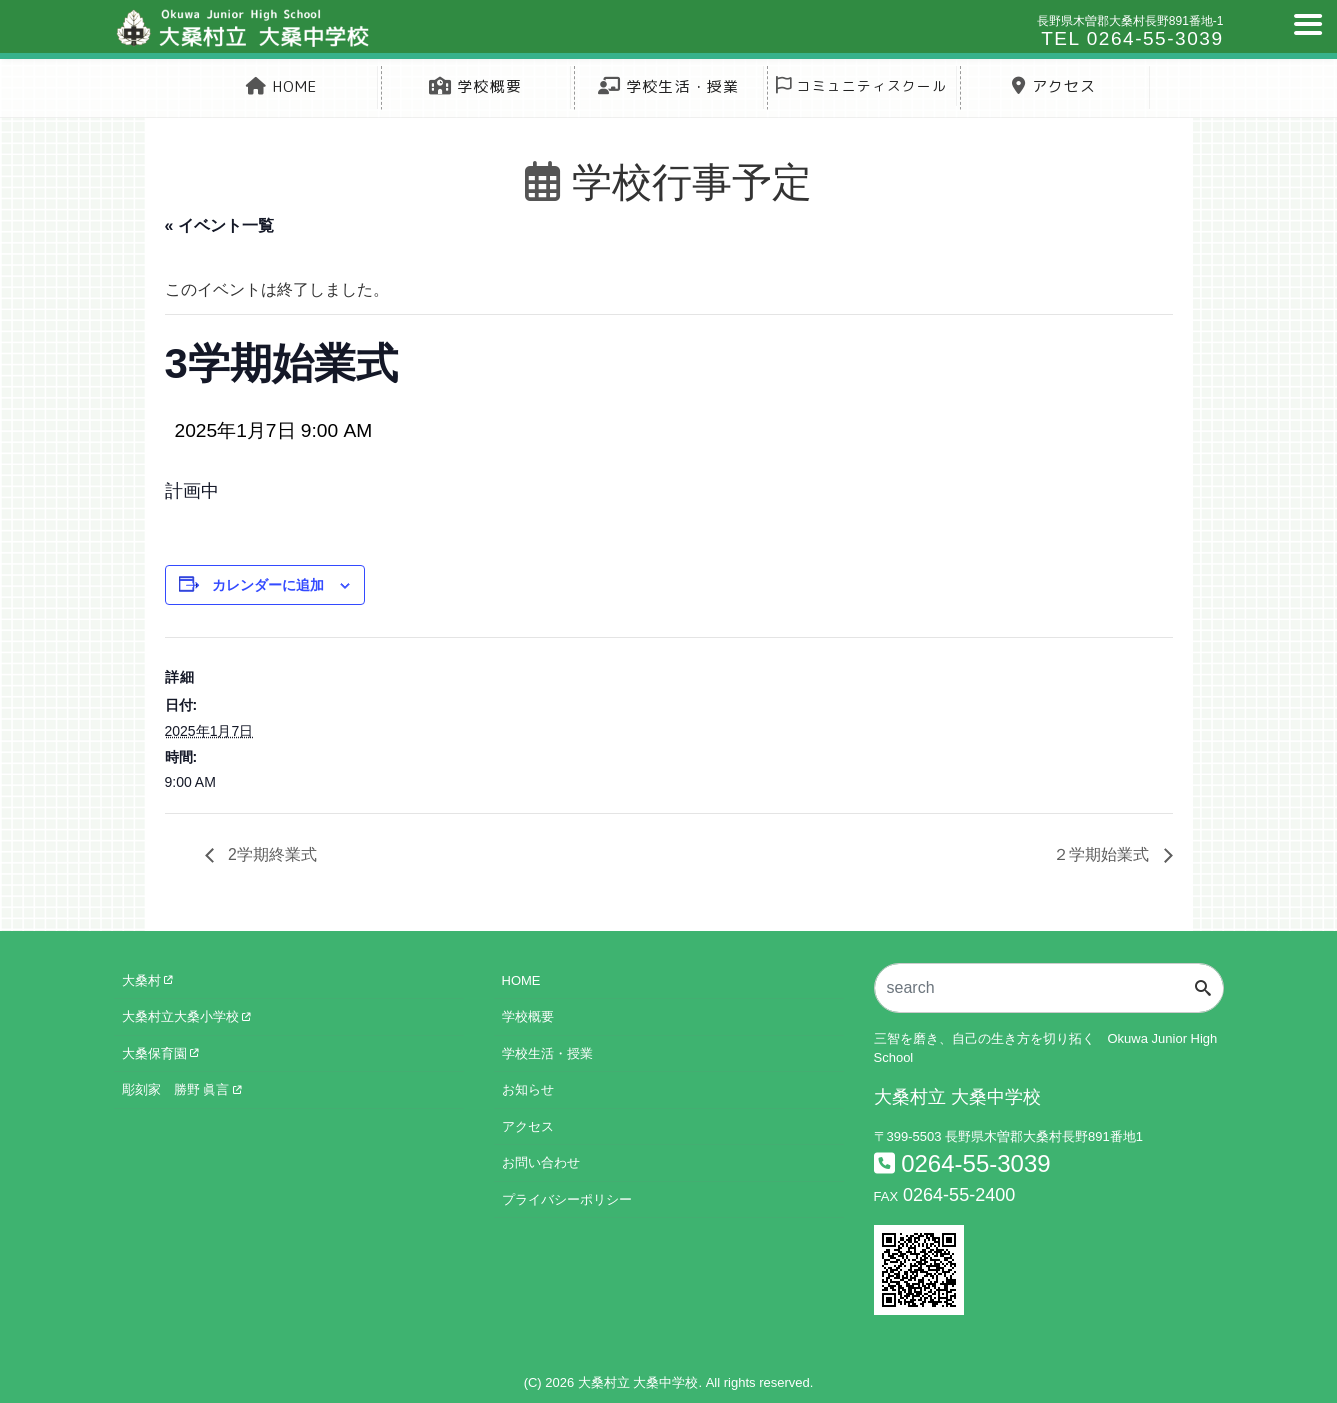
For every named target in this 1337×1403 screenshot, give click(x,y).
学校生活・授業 (669, 86)
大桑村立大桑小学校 (186, 1017)
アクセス (1054, 86)
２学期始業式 (1103, 854)
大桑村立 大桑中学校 (638, 1383)
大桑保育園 (160, 1053)
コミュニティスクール (862, 85)
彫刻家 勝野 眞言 (181, 1090)
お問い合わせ (541, 1163)
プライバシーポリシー (567, 1199)
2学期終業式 (270, 854)
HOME (281, 86)
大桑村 (147, 980)
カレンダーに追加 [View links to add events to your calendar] (268, 585)
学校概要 (475, 86)
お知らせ (528, 1090)
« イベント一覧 (219, 225)
